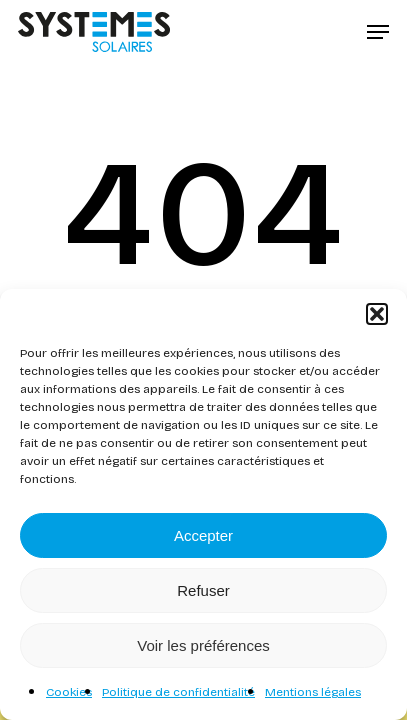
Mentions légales (313, 692)
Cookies (69, 692)
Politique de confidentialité (178, 692)
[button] (377, 314)
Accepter (203, 535)
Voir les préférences (203, 645)
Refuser (203, 590)
